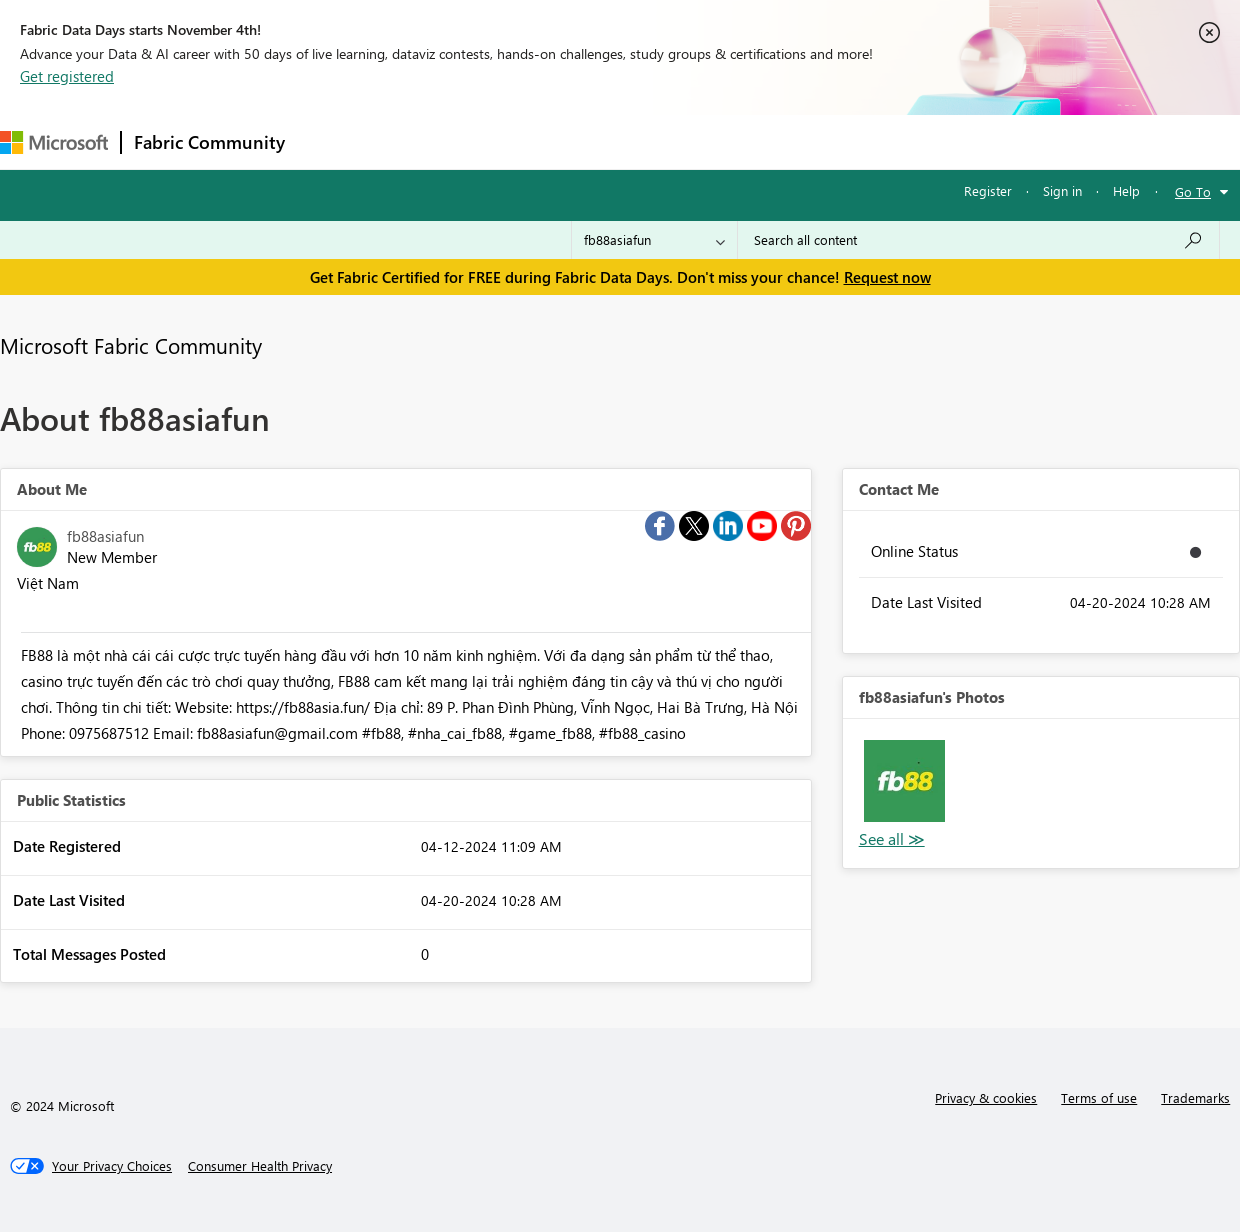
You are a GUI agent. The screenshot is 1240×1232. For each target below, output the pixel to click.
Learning (756, 141)
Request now (887, 277)
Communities (589, 141)
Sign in (1062, 190)
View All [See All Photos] (892, 839)
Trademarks (1195, 1097)
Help (1126, 190)
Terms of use (1099, 1097)
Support (840, 141)
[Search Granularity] (654, 240)
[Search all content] (978, 240)
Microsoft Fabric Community (131, 345)
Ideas (500, 141)
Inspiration (418, 141)
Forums (330, 141)
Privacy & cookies (986, 1097)
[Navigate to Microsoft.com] (54, 142)
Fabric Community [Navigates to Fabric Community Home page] (209, 142)
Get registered (67, 76)
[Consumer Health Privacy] (260, 1166)
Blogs (679, 141)
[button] (904, 780)
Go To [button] (1193, 191)
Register (988, 190)
